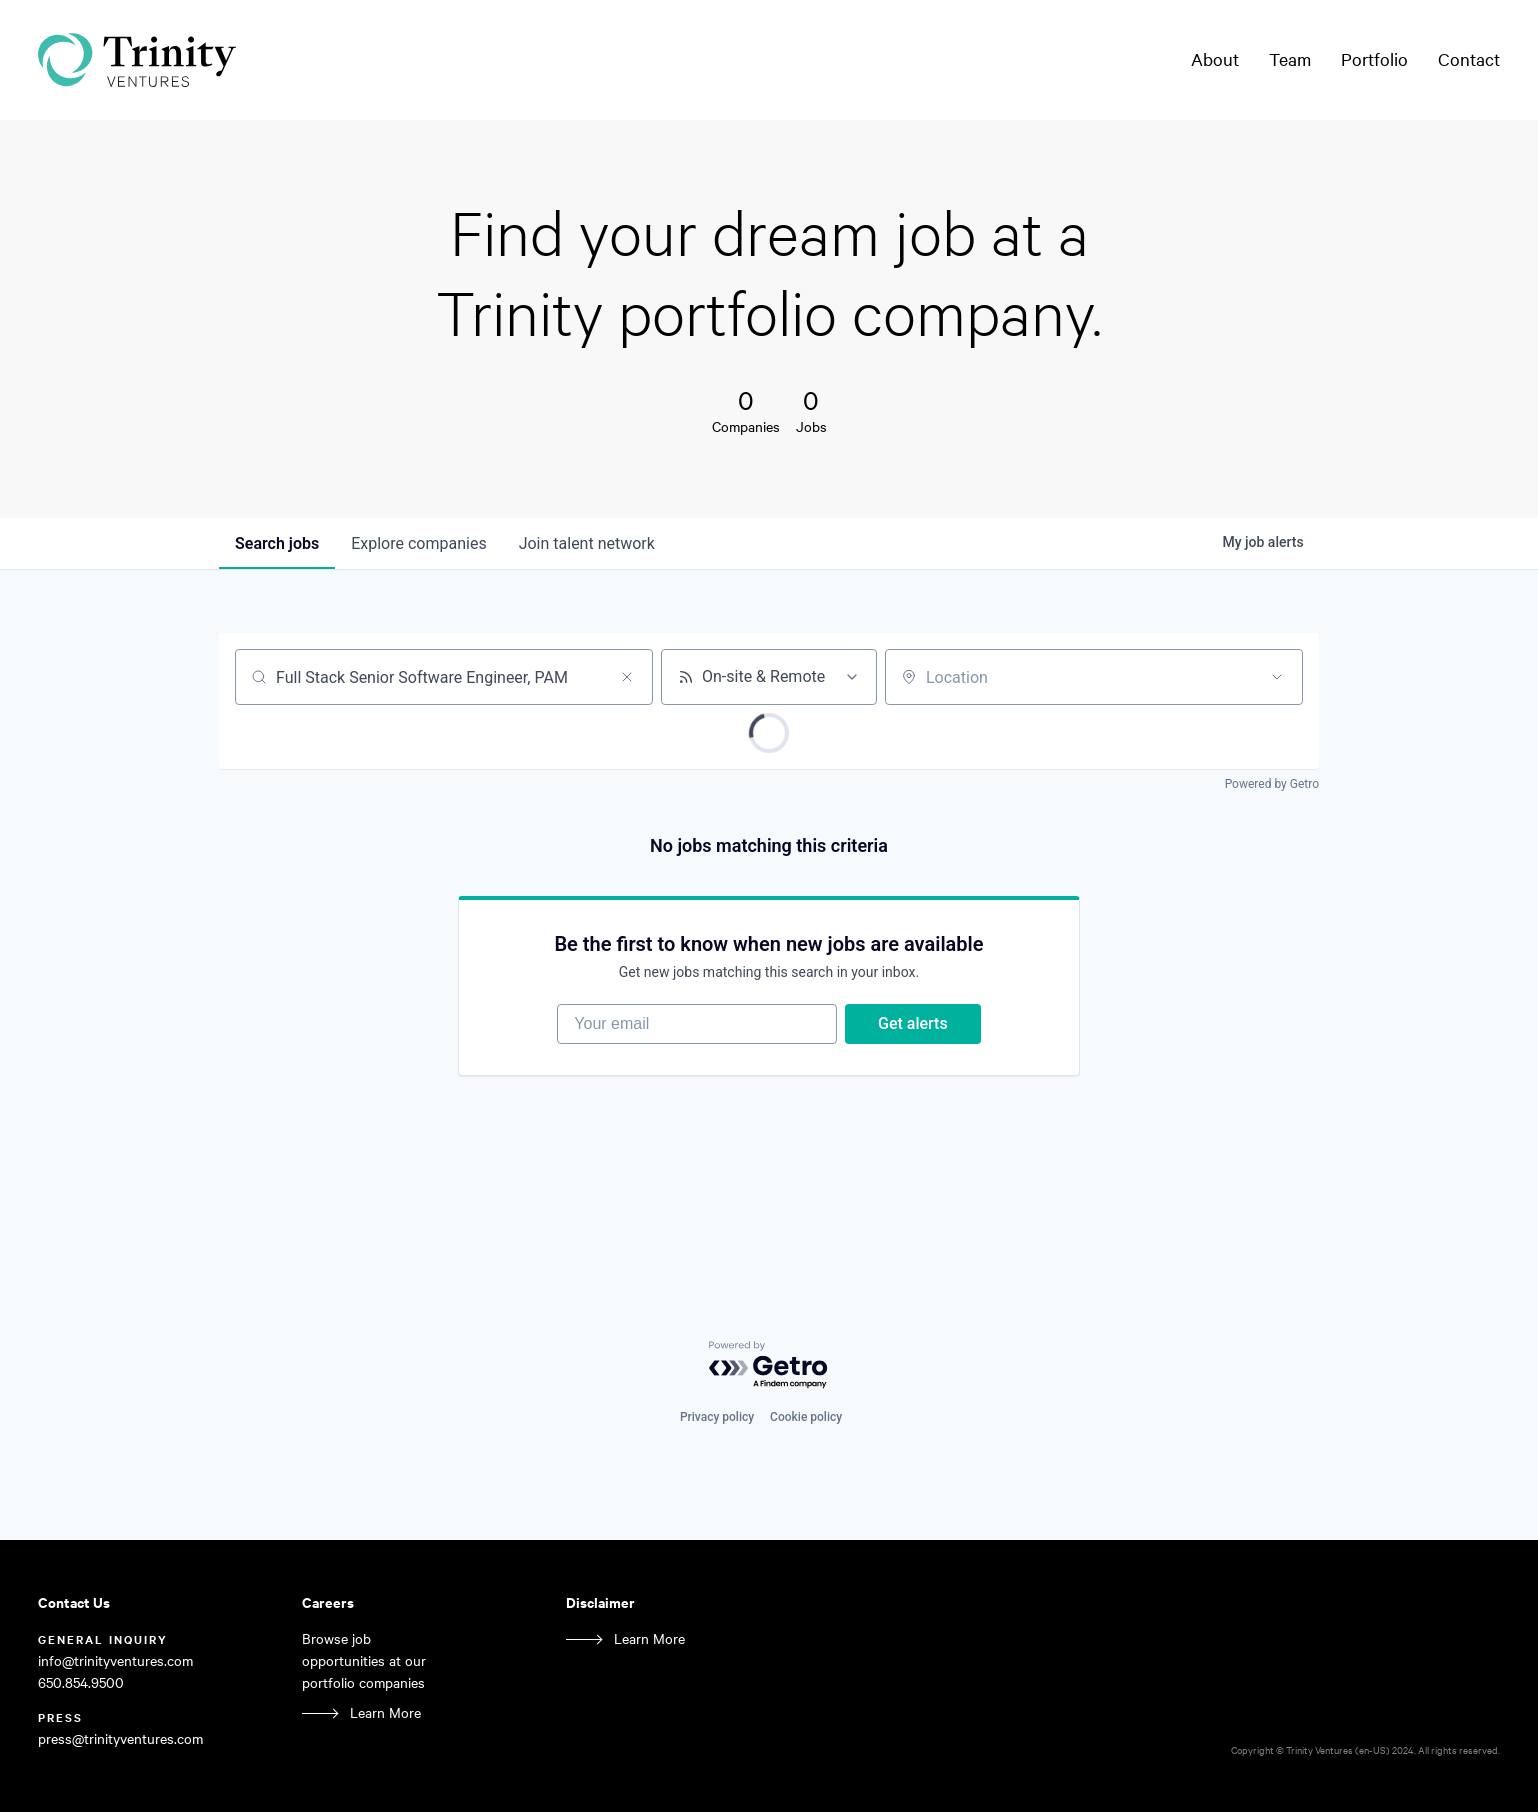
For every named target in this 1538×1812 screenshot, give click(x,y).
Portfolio (1374, 59)
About (1215, 59)
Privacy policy (717, 1417)
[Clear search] (627, 677)
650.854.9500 (81, 1682)
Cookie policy (806, 1417)
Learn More (385, 1712)
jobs (277, 543)
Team (1290, 59)
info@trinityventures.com (115, 1660)
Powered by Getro (1272, 784)
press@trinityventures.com (120, 1738)
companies (418, 543)
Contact (1469, 59)
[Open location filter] (1277, 677)
